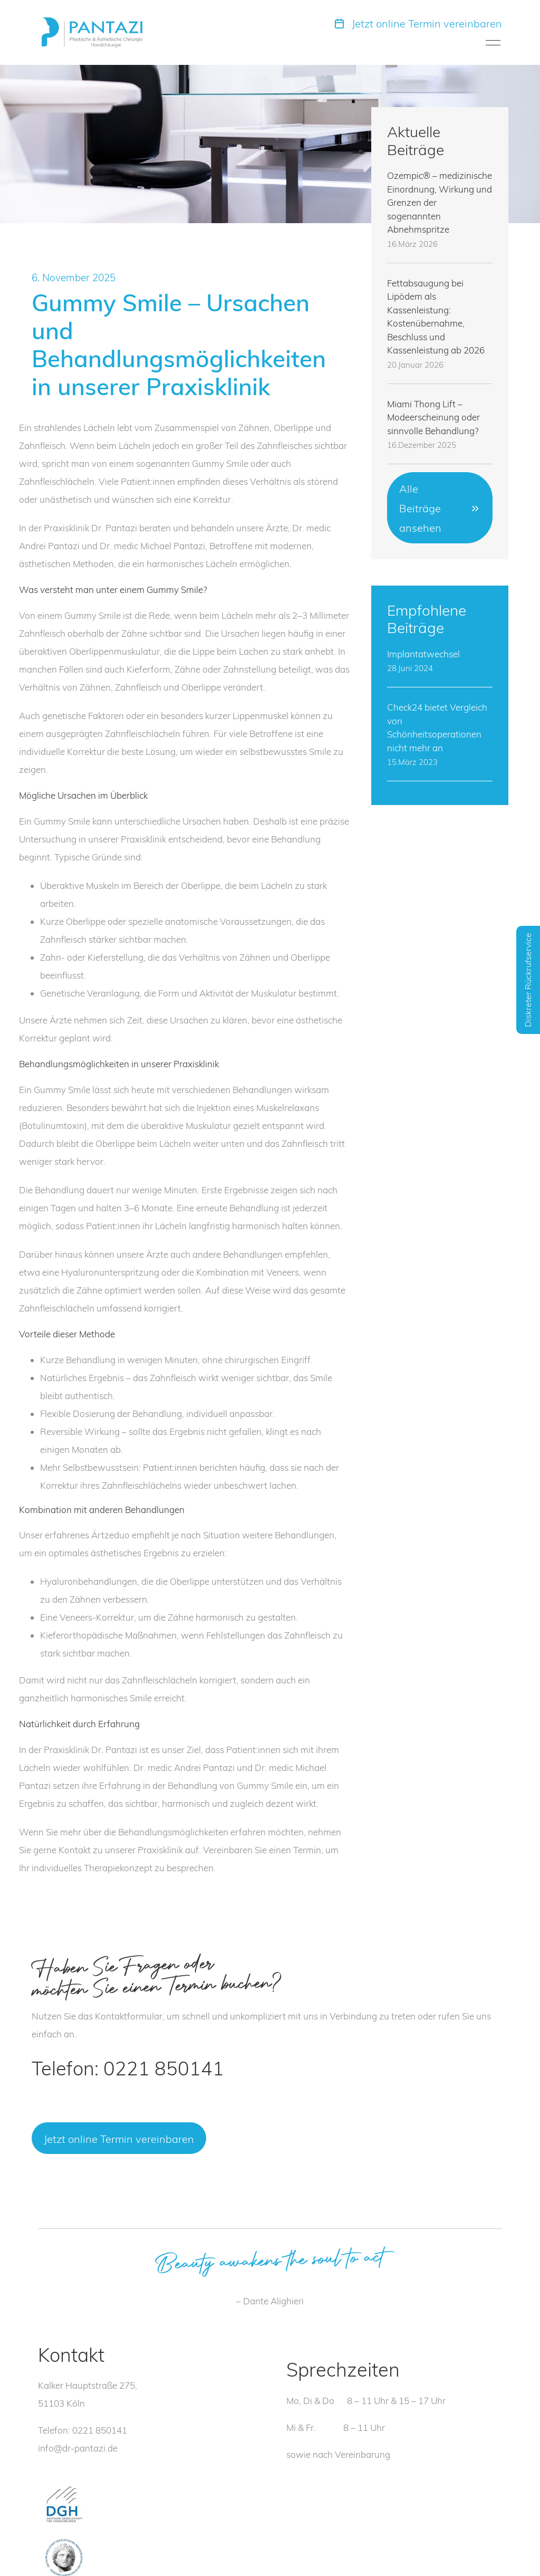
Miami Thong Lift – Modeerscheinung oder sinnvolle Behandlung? (433, 417)
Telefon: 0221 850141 (128, 2068)
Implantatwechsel (423, 653)
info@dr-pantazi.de (78, 2448)
